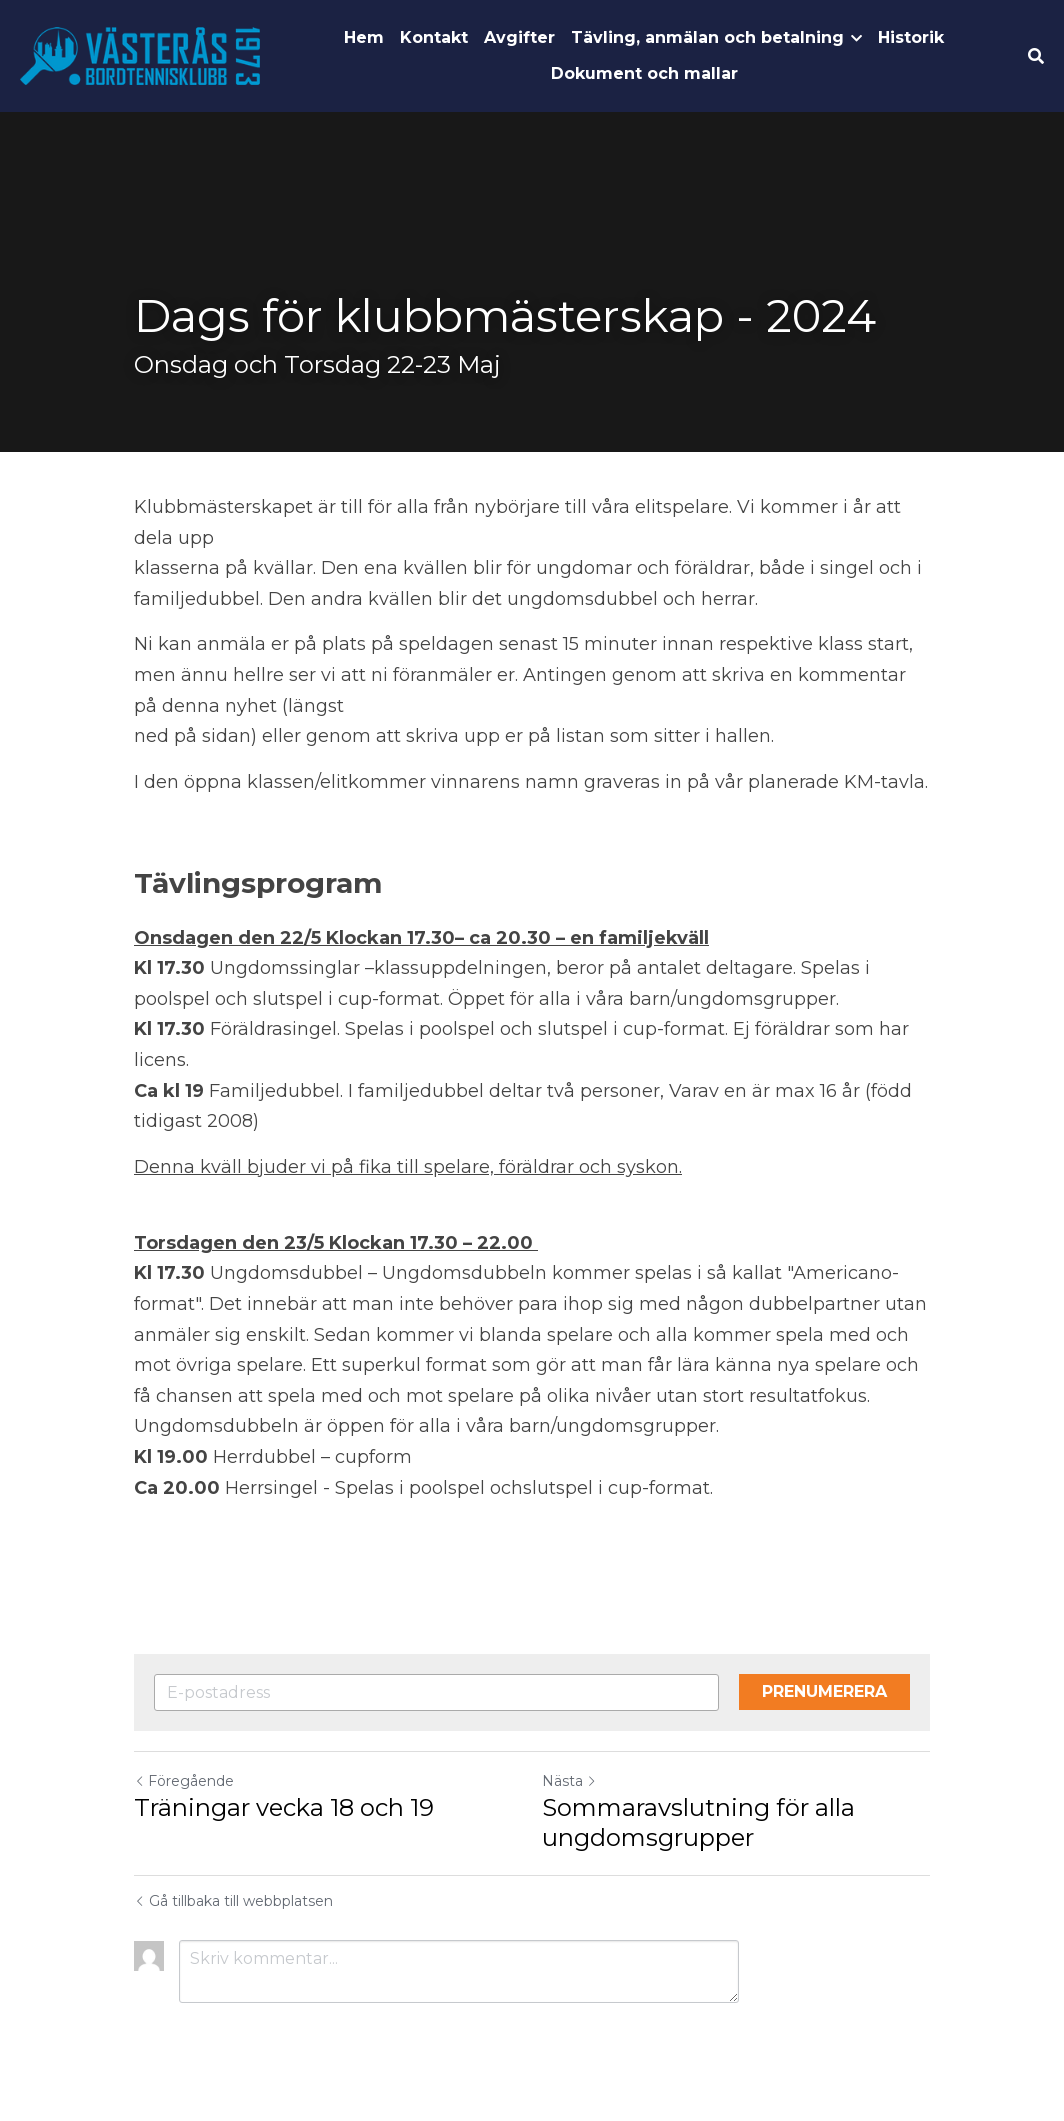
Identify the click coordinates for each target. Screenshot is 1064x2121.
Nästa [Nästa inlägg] (569, 1781)
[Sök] (1036, 56)
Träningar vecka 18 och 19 (284, 1807)
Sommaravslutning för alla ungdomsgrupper (698, 1822)
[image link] (140, 54)
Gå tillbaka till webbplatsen (233, 1901)
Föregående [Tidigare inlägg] (184, 1781)
